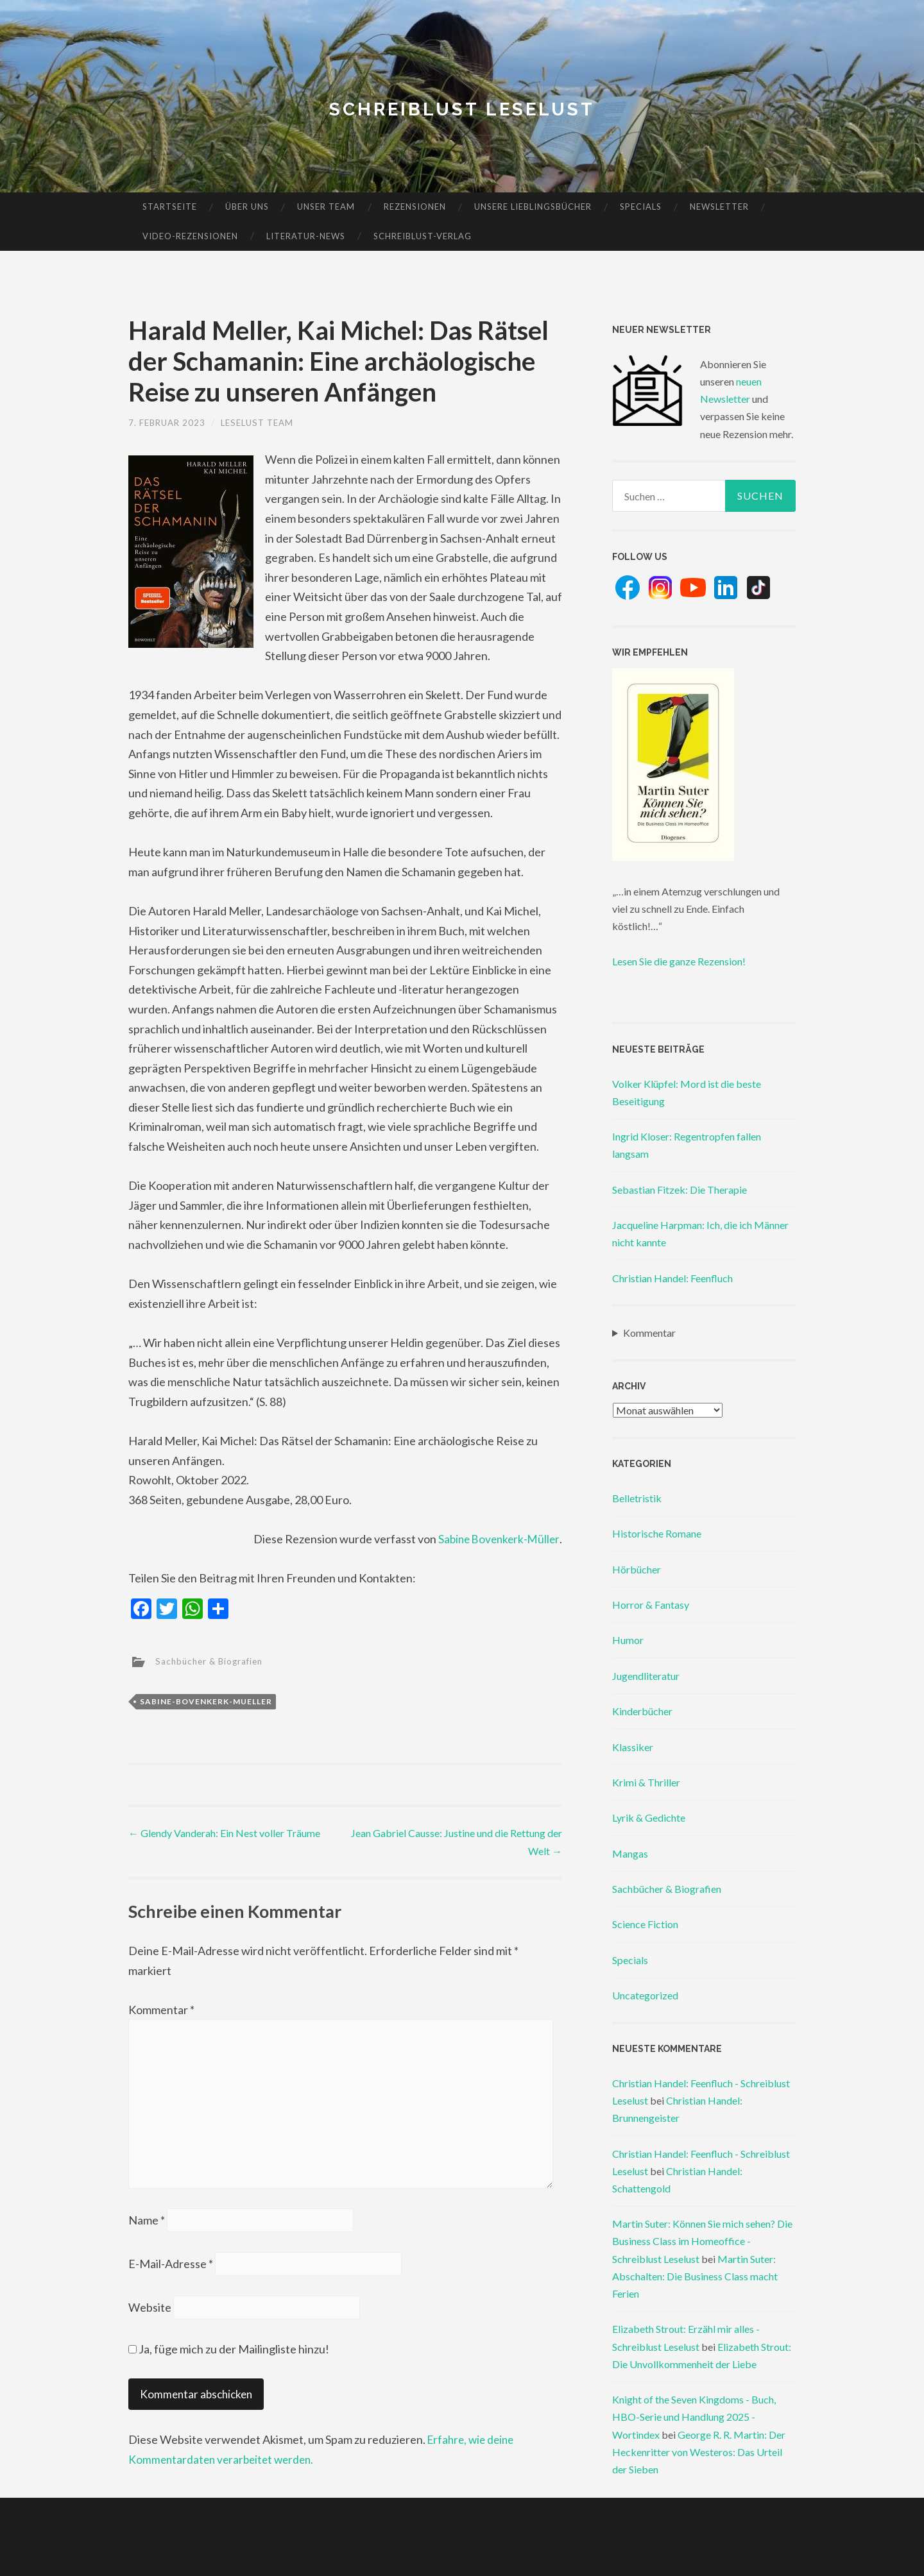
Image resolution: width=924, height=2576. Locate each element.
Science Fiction (645, 1924)
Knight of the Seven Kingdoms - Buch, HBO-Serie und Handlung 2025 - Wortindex (694, 2416)
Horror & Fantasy (650, 1604)
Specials (641, 206)
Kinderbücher (642, 1711)
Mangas (630, 1853)
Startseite (169, 206)
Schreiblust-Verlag (422, 236)
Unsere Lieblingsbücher (533, 206)
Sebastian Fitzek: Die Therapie (679, 1189)
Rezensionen (415, 206)
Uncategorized (645, 1995)
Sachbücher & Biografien (212, 1660)
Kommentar (161, 2010)
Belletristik (637, 1498)
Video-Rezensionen (190, 236)
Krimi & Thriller (646, 1782)
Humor (628, 1640)
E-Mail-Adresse (170, 2271)
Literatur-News (305, 236)
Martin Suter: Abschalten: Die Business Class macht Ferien (695, 2276)
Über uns (247, 206)
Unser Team (326, 206)
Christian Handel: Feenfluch (672, 1278)
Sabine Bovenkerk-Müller (496, 1539)
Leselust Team (264, 422)
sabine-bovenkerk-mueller (206, 1701)
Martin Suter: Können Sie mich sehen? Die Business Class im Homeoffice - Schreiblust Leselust (702, 2240)
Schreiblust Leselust (462, 108)
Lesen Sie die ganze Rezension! (679, 961)
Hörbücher (636, 1569)
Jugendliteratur (646, 1676)
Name (146, 2227)
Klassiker (632, 1747)
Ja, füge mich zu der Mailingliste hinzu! (228, 2357)
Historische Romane (656, 1533)
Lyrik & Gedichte (648, 1817)
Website (149, 2316)
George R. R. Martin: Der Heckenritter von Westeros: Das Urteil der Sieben (698, 2451)
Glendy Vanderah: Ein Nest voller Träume (224, 1833)
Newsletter (719, 206)
